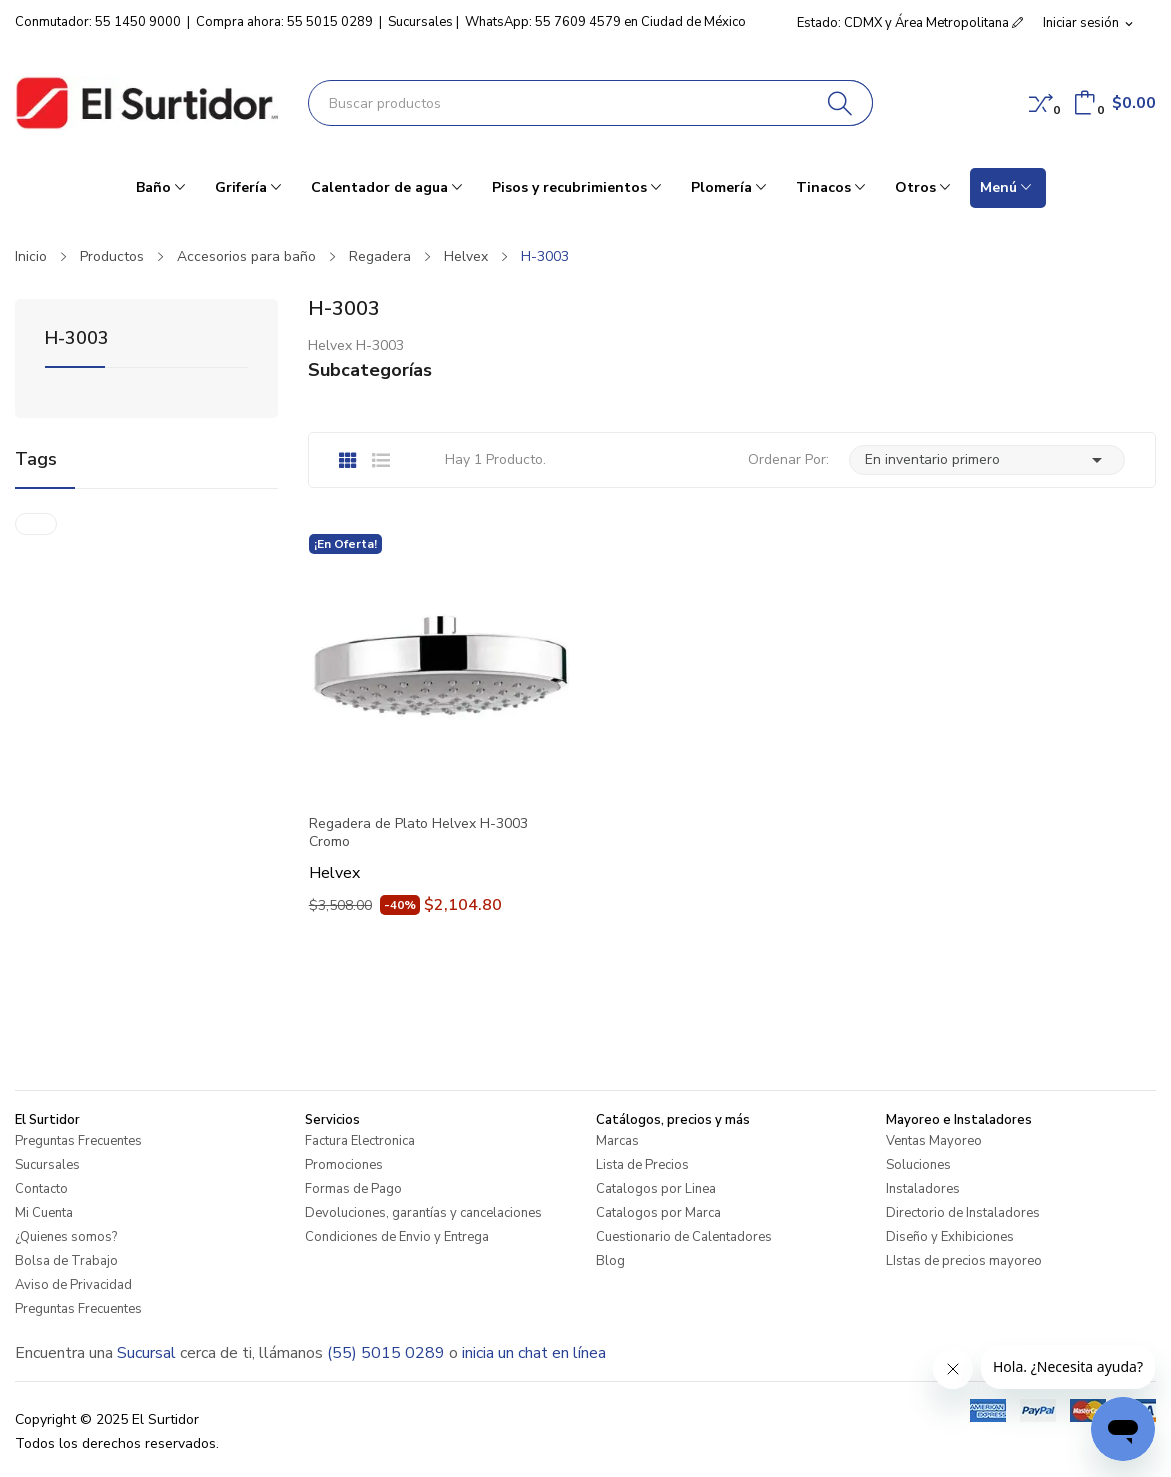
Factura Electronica (360, 1141)
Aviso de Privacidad (73, 1285)
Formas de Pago (353, 1189)
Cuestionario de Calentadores (684, 1237)
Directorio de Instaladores (963, 1213)
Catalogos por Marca (658, 1213)
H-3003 (77, 339)
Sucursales (420, 22)
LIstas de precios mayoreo (964, 1261)
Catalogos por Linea (656, 1189)
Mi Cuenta (44, 1213)
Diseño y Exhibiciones (950, 1237)
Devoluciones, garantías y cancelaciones (423, 1213)
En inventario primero (987, 460)
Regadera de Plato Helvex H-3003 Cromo (418, 833)
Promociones (344, 1165)
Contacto (41, 1189)
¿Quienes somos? (66, 1237)
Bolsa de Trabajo (66, 1261)
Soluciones (918, 1165)
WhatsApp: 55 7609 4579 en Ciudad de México (605, 22)
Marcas (617, 1141)
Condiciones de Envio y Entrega (397, 1237)
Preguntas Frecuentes (78, 1141)
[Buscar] (840, 103)
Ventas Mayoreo (934, 1141)
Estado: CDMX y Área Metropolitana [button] (910, 23)
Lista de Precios (642, 1165)
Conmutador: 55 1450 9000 (98, 22)
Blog (610, 1261)
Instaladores (923, 1189)
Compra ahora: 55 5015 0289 (284, 22)
